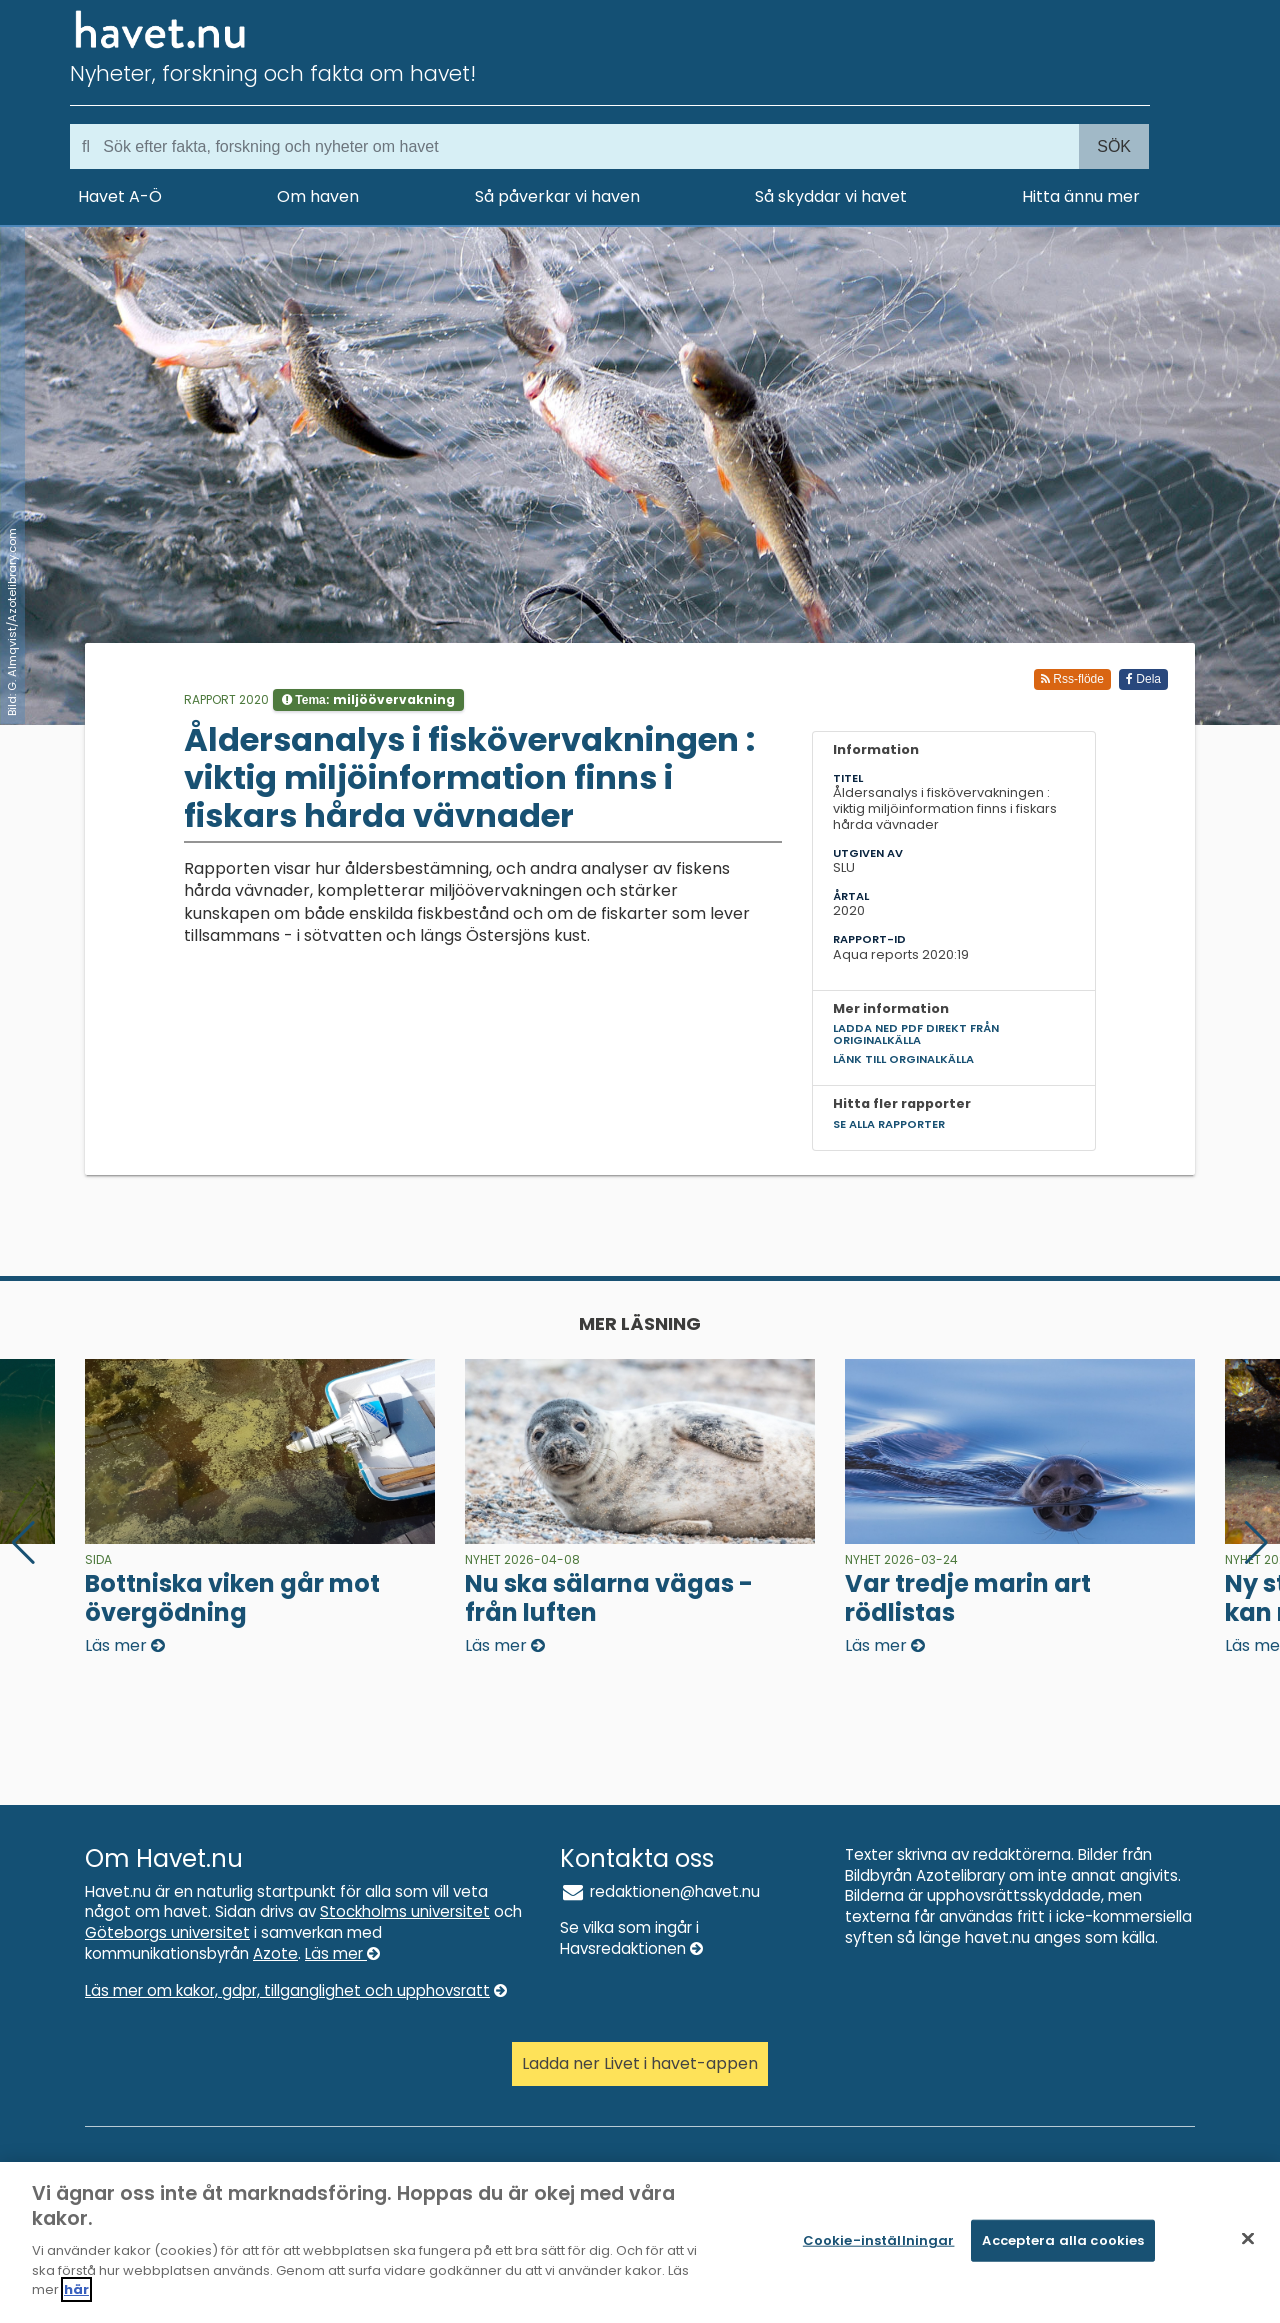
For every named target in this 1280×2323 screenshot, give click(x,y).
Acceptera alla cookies (1063, 2245)
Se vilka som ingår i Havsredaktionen (631, 1938)
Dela (1143, 679)
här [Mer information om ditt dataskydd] (76, 2295)
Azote (275, 1953)
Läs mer (342, 1953)
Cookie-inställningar (879, 2245)
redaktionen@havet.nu (660, 1891)
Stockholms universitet (405, 1911)
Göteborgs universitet (167, 1932)
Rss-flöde (1072, 679)
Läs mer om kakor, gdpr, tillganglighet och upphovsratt (296, 1990)
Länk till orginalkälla (903, 1059)
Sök (1114, 146)
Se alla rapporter (889, 1124)
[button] (1256, 1543)
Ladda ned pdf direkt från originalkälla (916, 1033)
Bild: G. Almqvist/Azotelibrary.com (12, 622)
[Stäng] (1248, 2244)
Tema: (368, 699)
